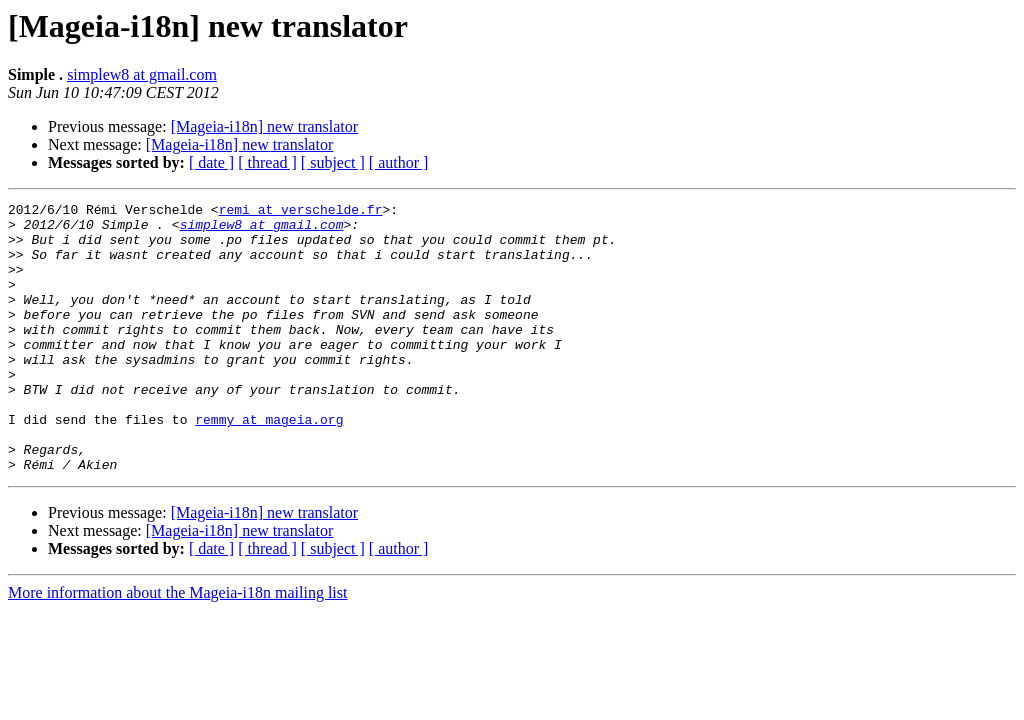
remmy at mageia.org (269, 464)
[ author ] (399, 162)
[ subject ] (333, 162)
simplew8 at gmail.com (142, 74)
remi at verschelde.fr (301, 212)
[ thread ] (267, 162)
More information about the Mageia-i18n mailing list (177, 646)
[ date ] (211, 162)
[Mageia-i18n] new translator (264, 126)
